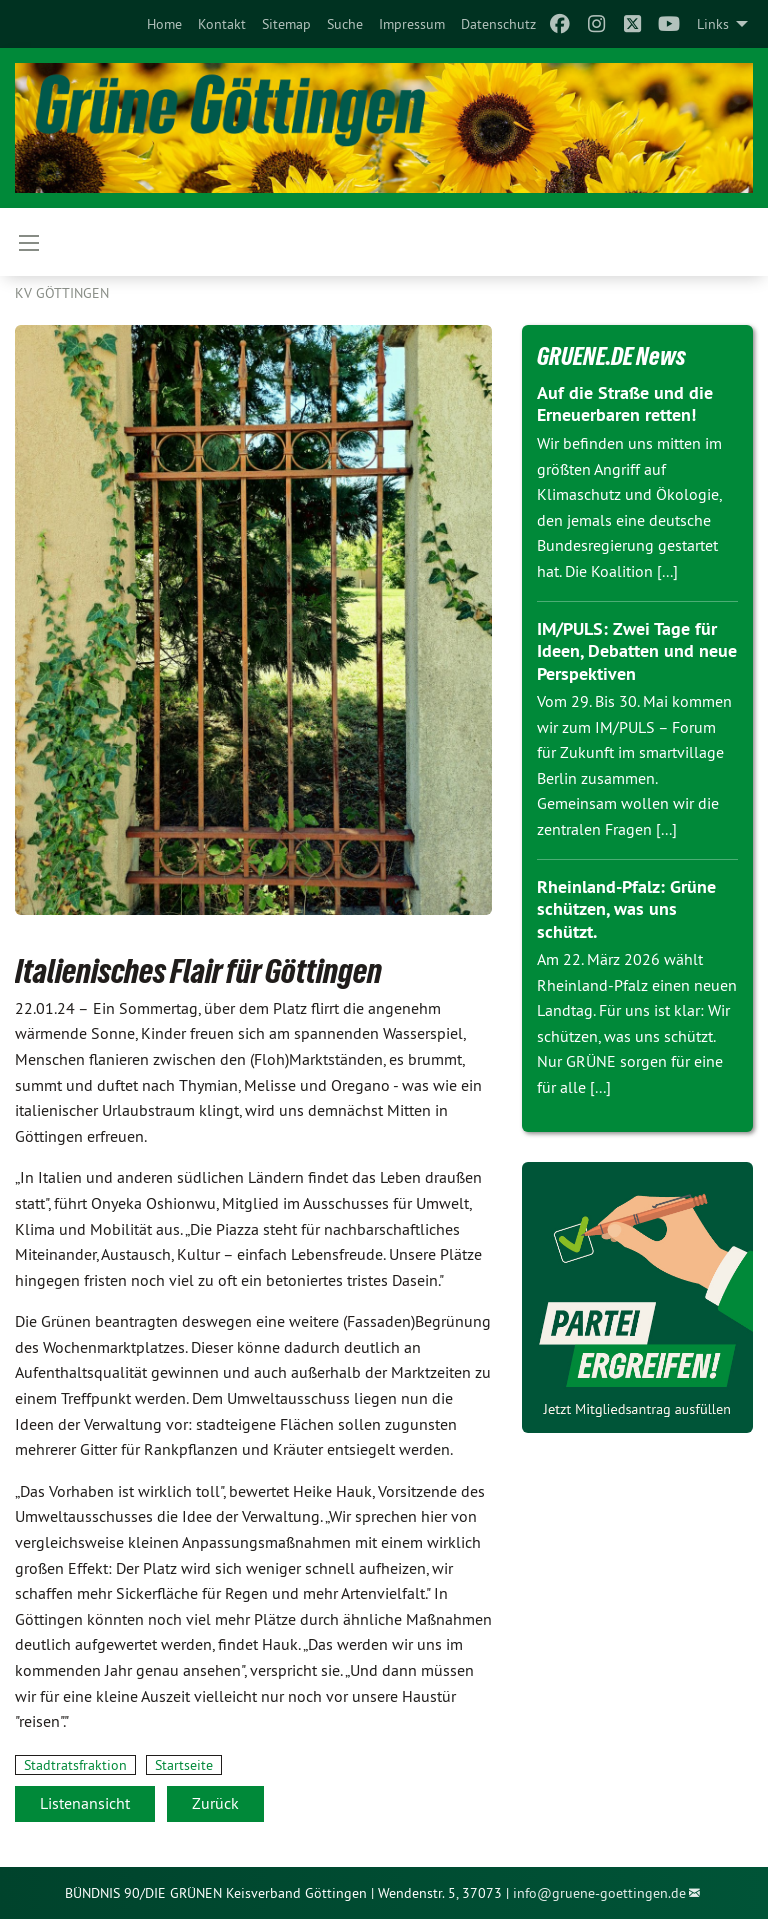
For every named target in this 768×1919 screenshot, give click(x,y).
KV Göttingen (62, 293)
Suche (345, 24)
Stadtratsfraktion (75, 1765)
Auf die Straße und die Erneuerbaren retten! (625, 404)
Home (164, 24)
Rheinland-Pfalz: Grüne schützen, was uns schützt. (626, 909)
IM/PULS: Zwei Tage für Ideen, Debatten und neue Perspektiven (637, 651)
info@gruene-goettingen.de (599, 1893)
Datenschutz (498, 24)
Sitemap (286, 24)
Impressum (412, 24)
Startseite (184, 1765)
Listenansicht (85, 1803)
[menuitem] (164, 24)
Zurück (215, 1803)
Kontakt (222, 24)
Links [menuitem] (713, 24)
